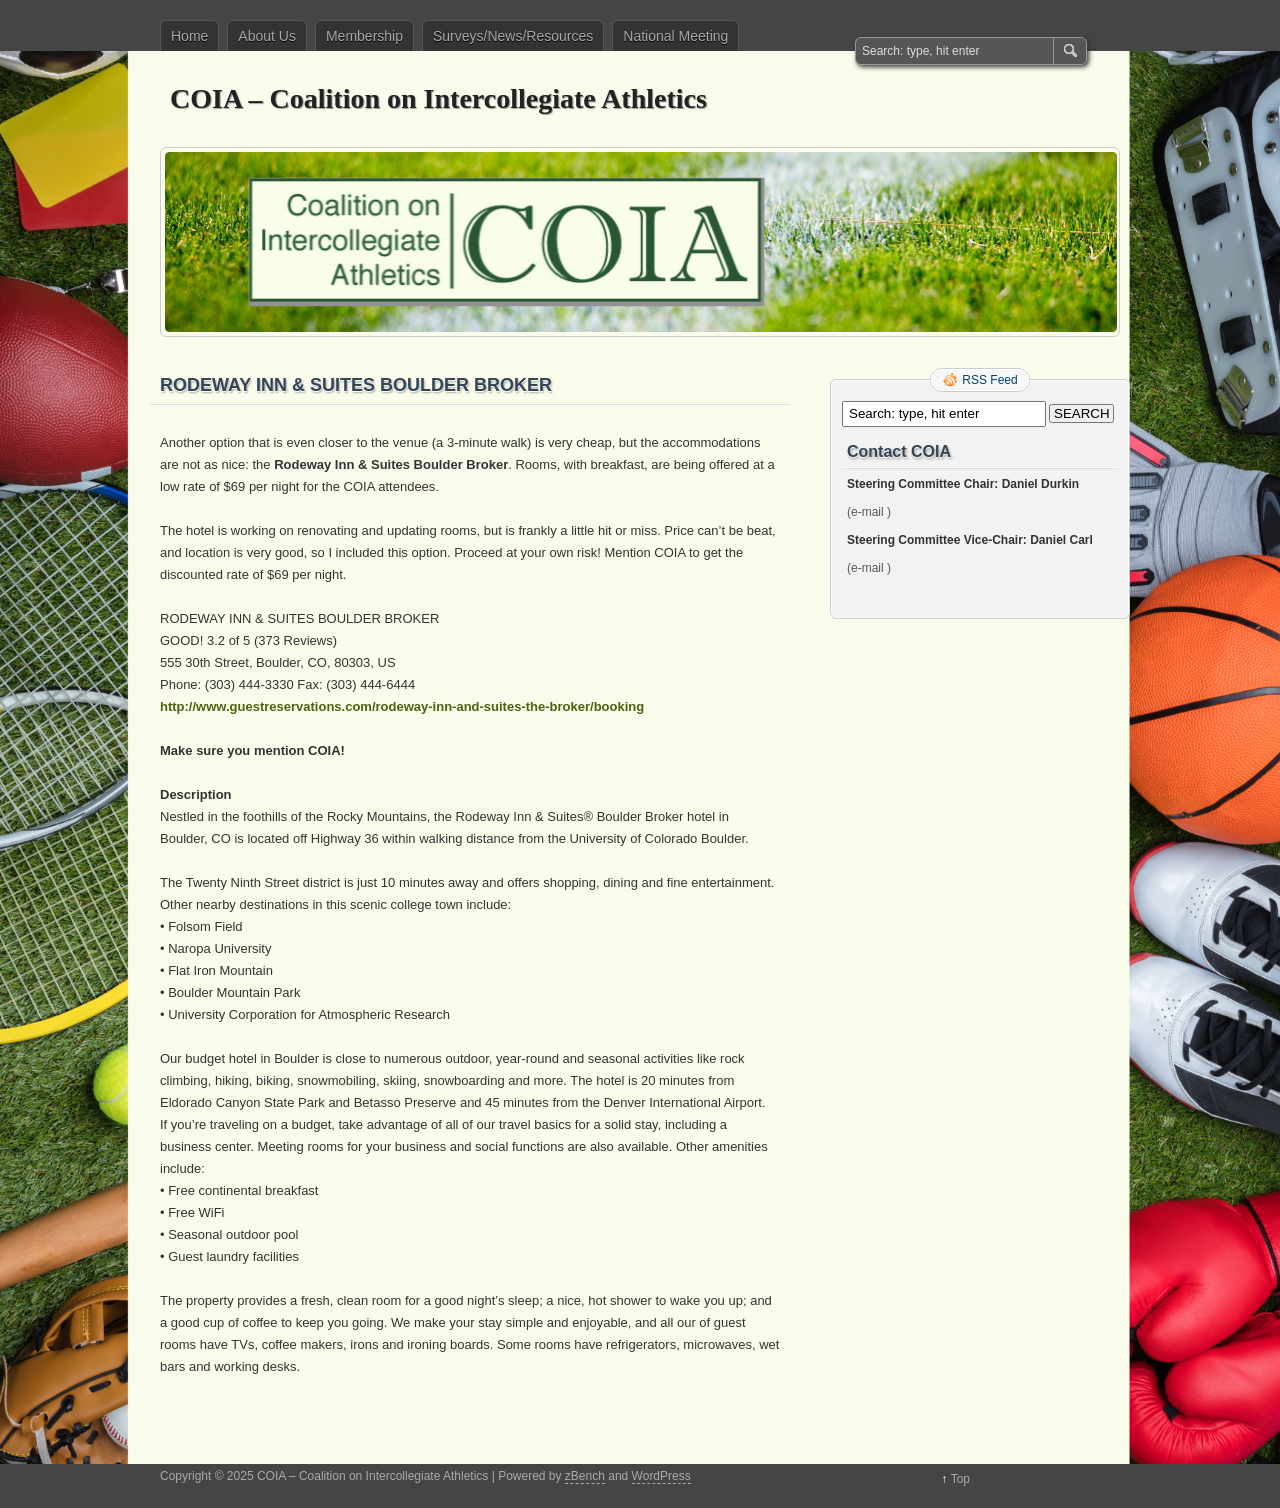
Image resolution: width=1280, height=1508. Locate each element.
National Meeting (675, 36)
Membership (364, 36)
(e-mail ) (869, 512)
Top (960, 1479)
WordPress (661, 1476)
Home (189, 36)
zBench (585, 1476)
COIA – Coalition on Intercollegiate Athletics (438, 98)
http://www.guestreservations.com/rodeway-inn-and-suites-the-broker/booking (402, 706)
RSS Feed (989, 380)
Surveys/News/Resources (513, 36)
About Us (267, 36)
